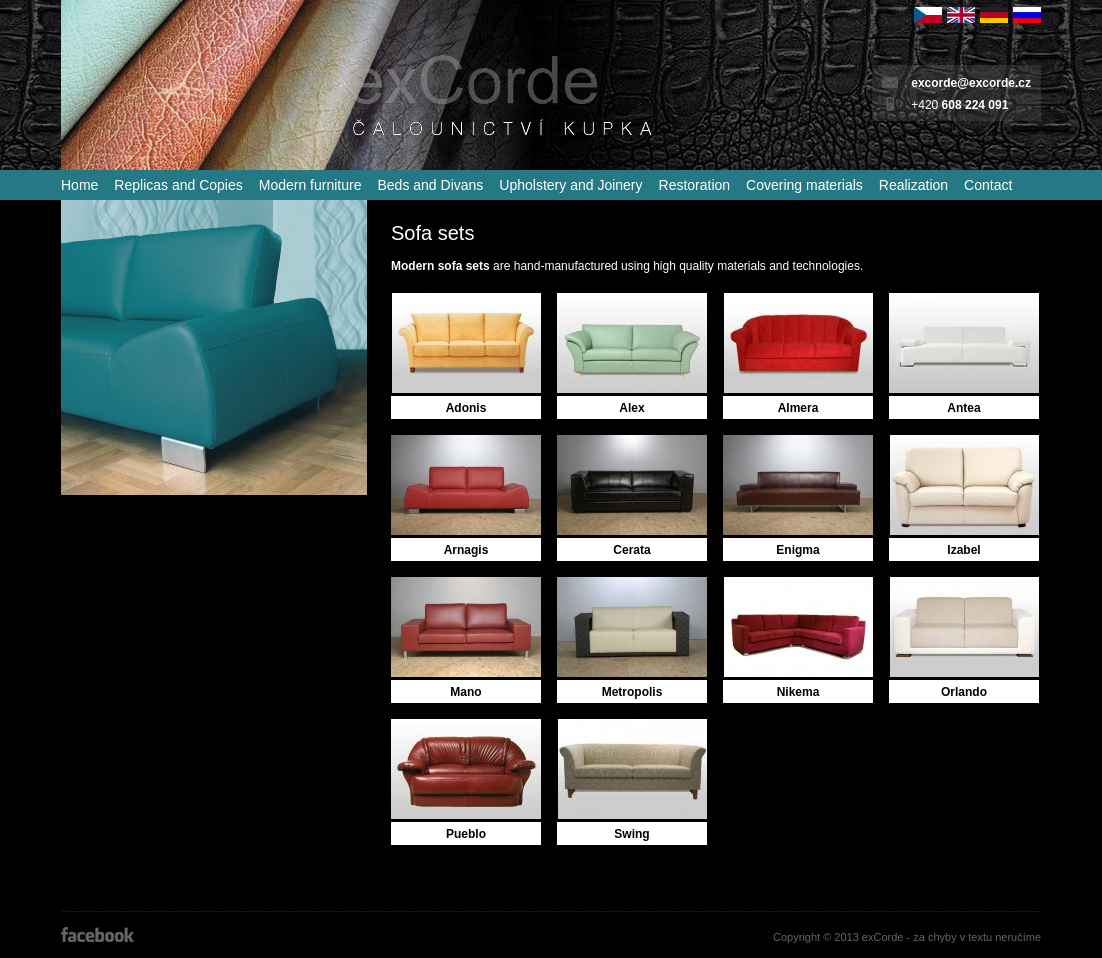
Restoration (695, 185)
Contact (988, 185)
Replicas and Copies (178, 185)
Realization (913, 185)
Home (79, 185)
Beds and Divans (430, 185)
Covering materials (804, 185)
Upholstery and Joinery (570, 185)
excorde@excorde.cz (971, 83)
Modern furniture (310, 185)
